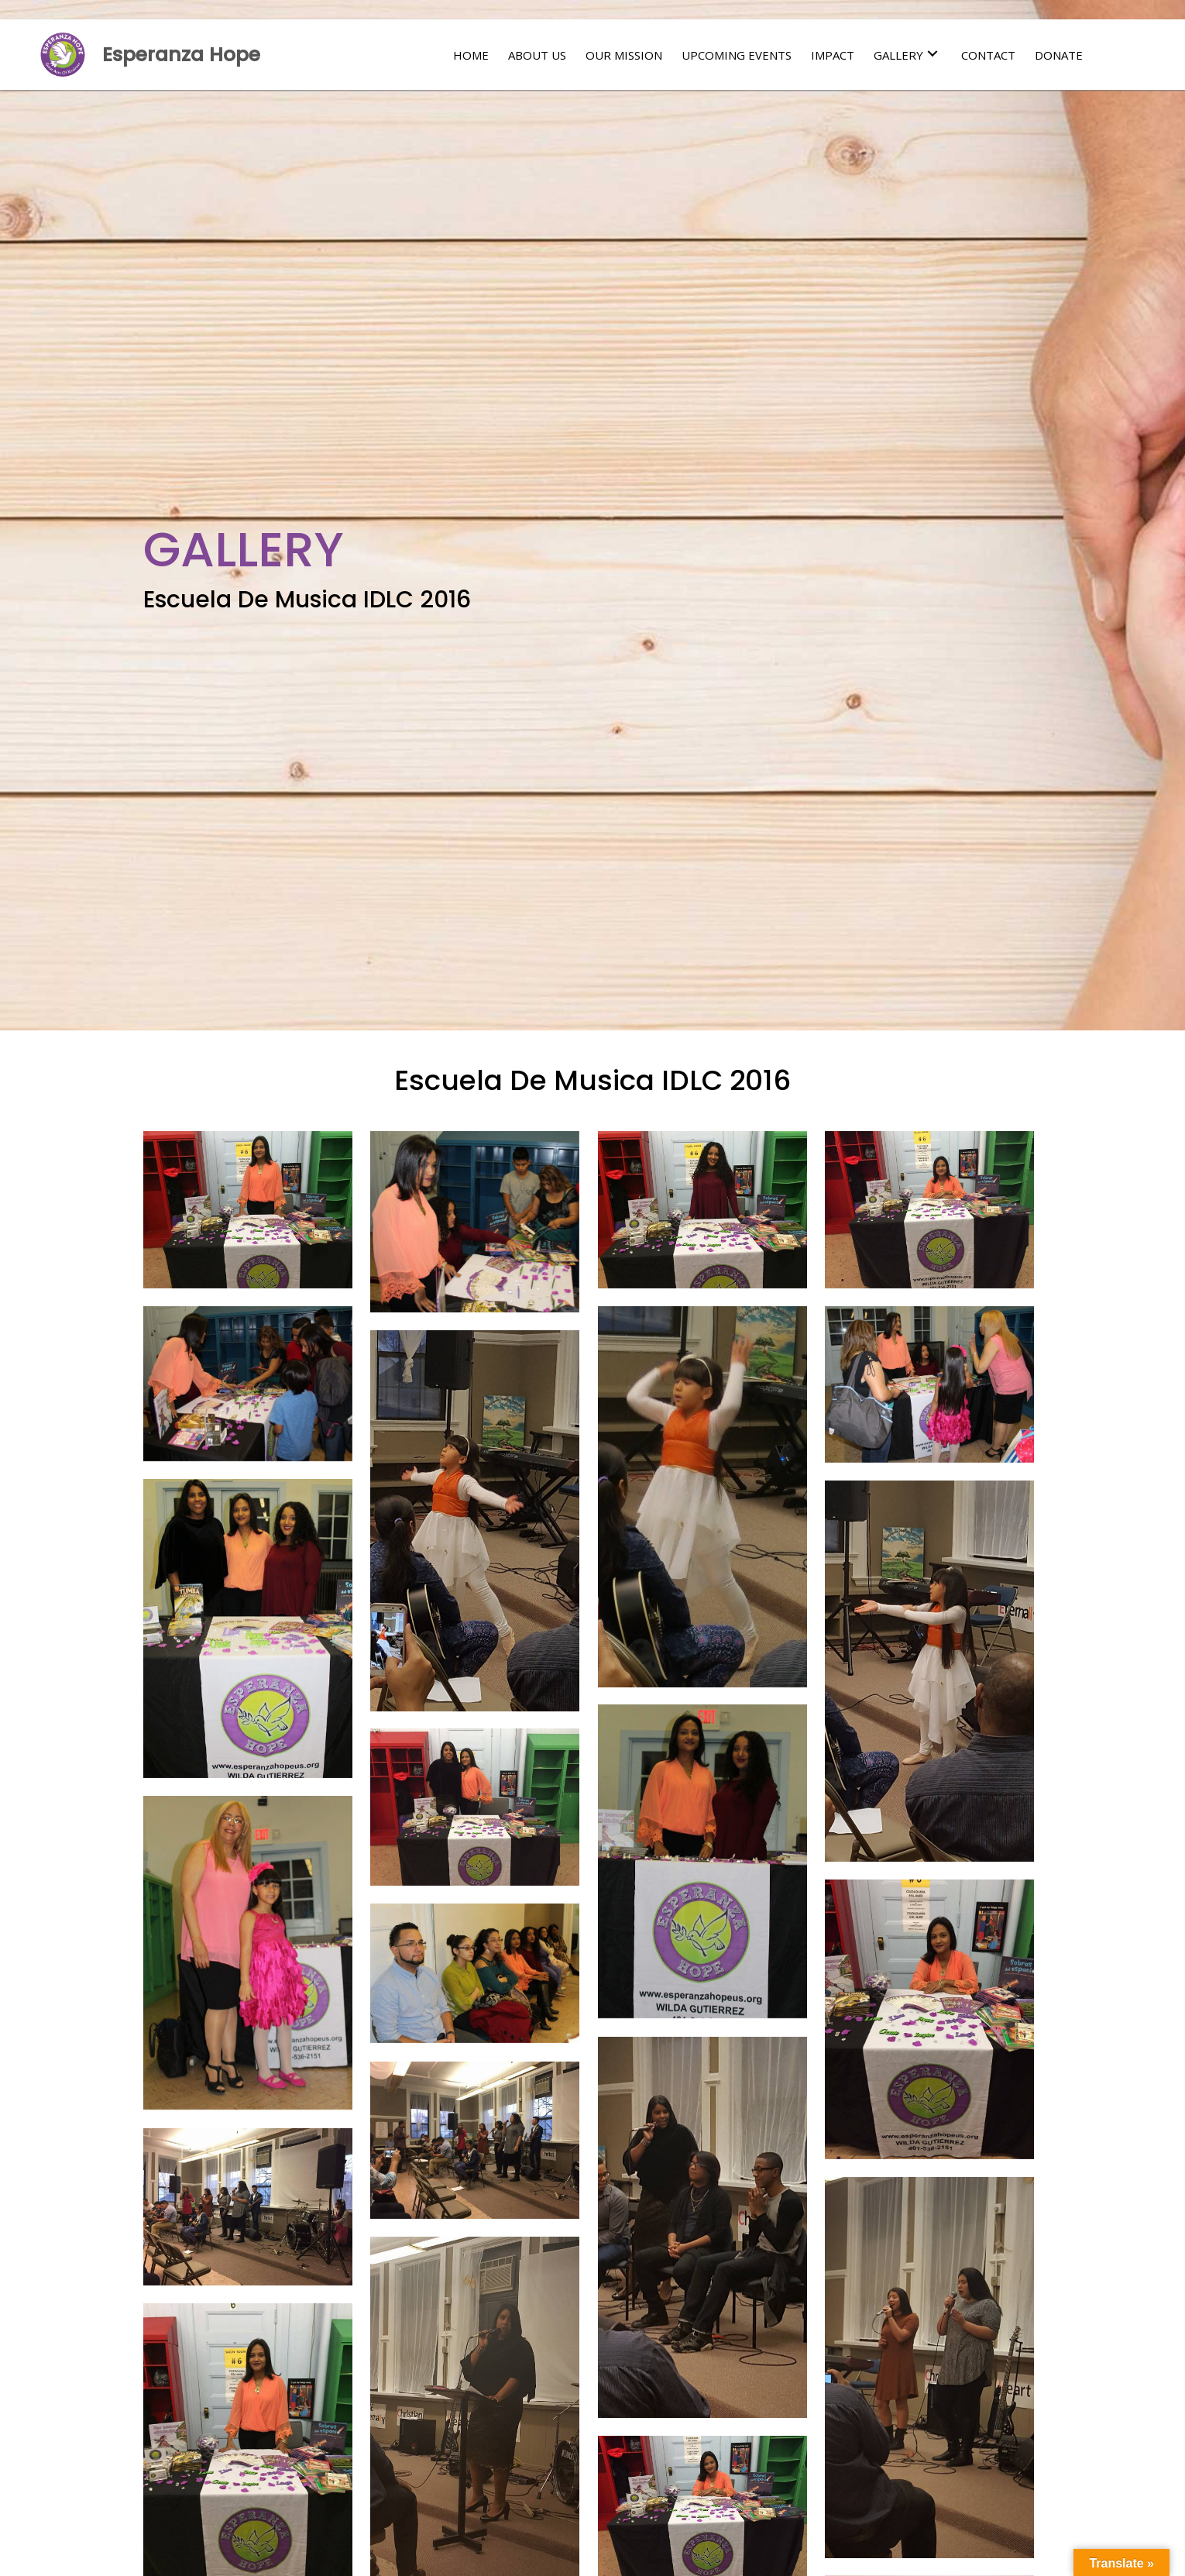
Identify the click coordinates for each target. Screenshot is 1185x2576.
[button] (932, 54)
